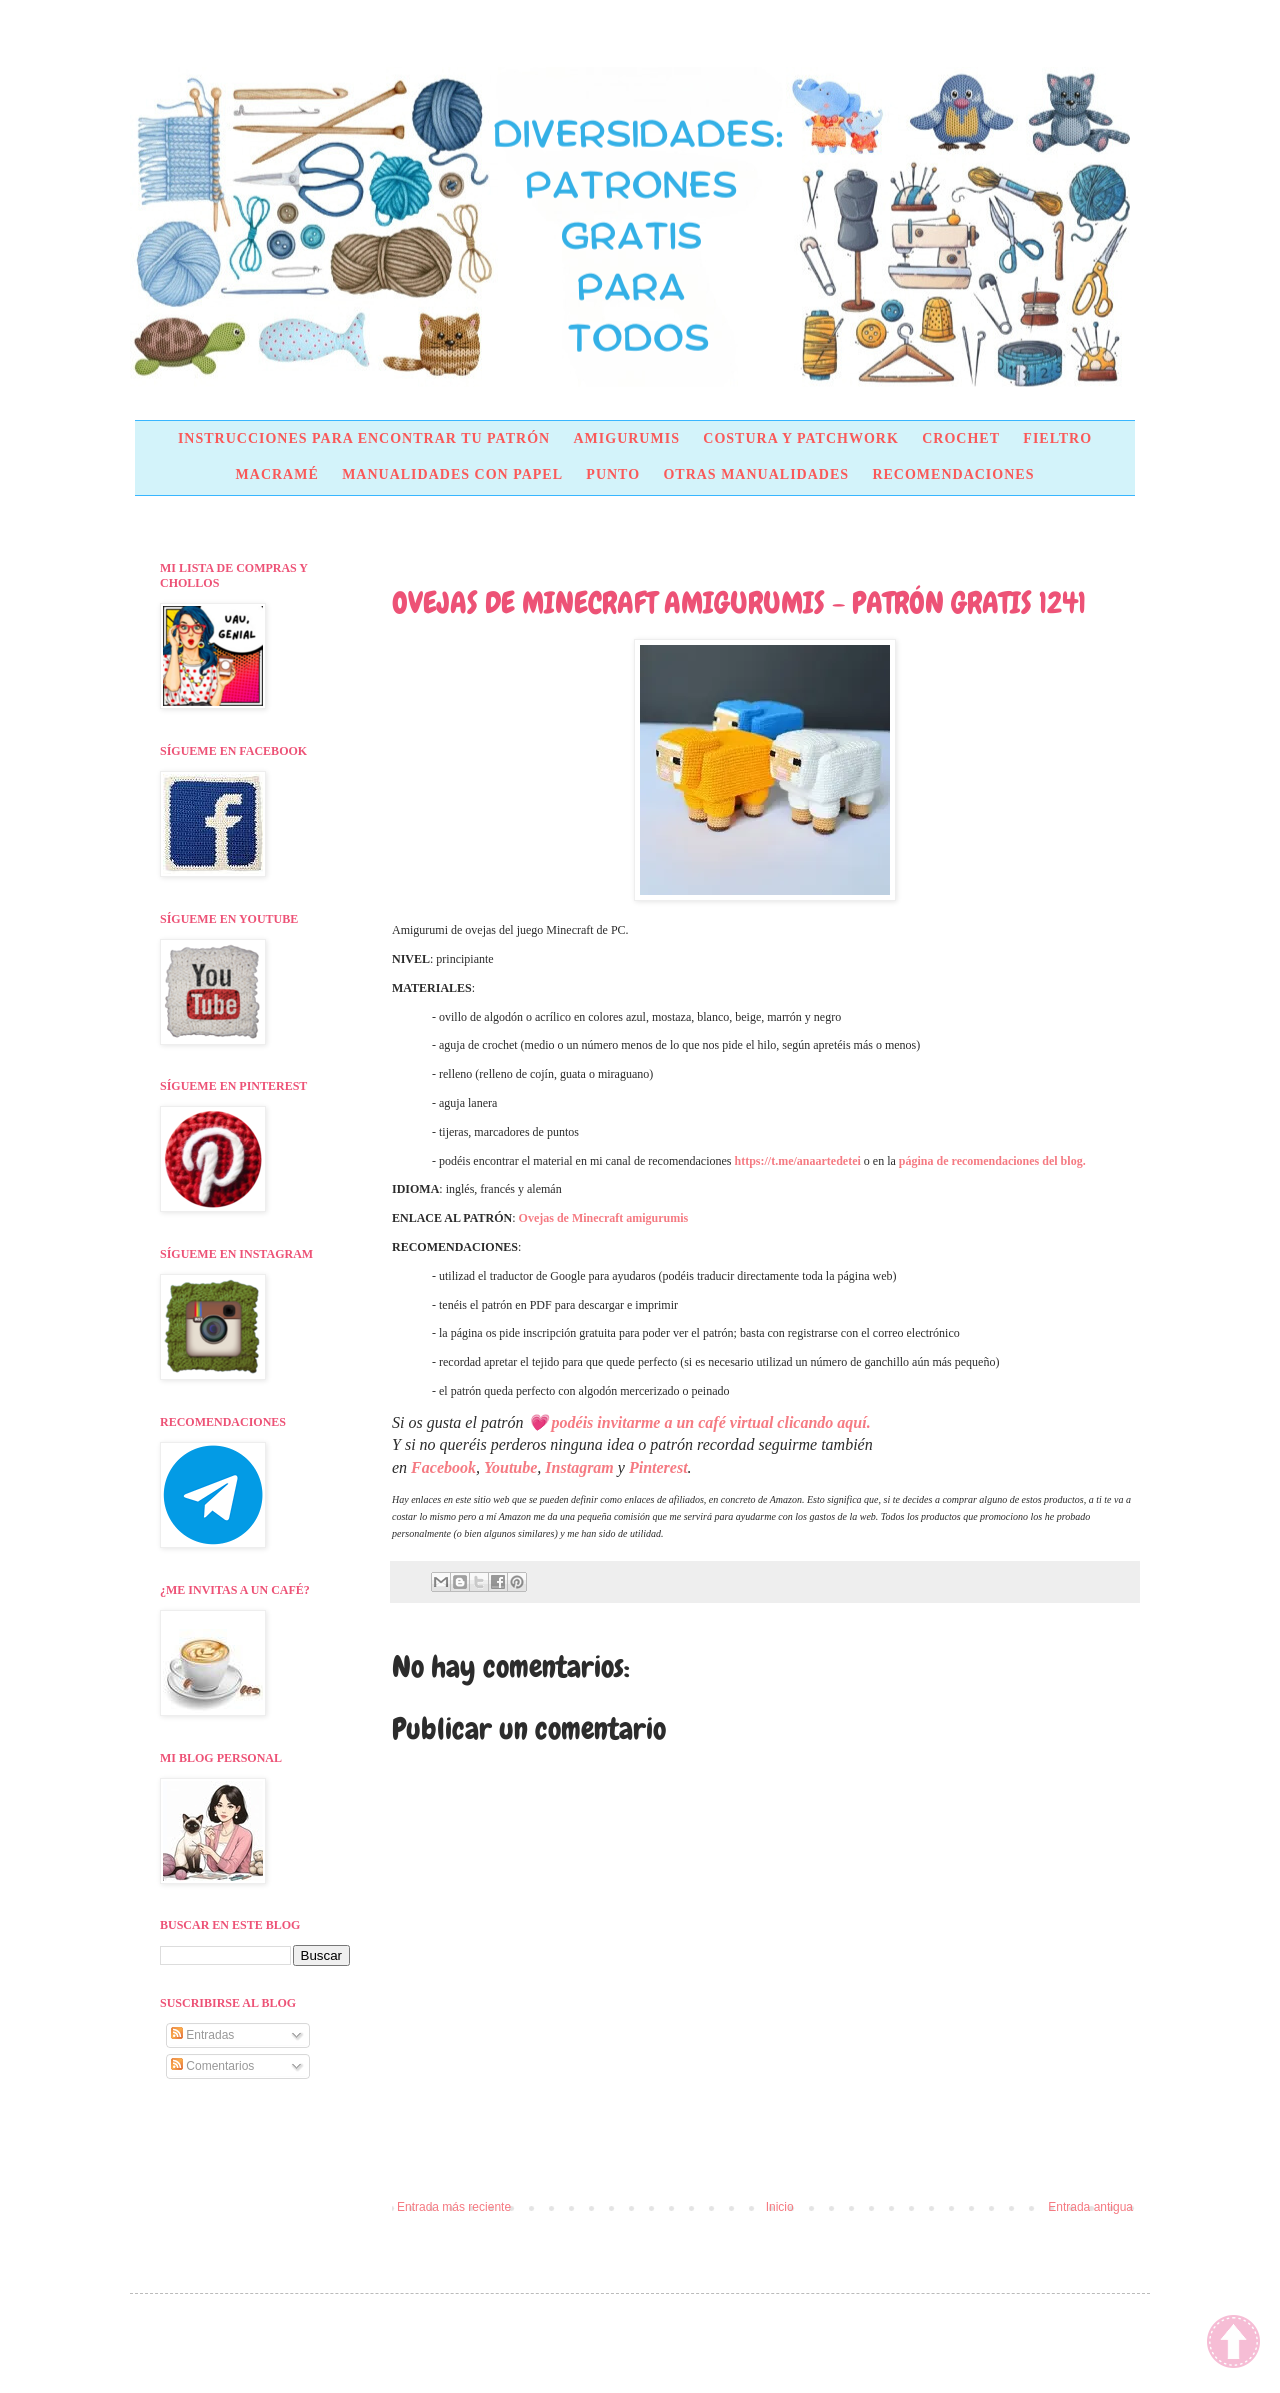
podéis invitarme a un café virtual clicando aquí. (711, 1422)
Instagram (579, 1467)
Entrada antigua (1090, 2207)
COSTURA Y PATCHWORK (801, 438)
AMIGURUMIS (626, 438)
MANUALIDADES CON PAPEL (452, 474)
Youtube (510, 1467)
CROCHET (961, 438)
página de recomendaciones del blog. (992, 1161)
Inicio (780, 2207)
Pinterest (658, 1467)
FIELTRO (1057, 438)
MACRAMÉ (277, 474)
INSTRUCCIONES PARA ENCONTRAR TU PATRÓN (364, 438)
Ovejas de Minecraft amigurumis (604, 1218)
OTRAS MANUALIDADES (756, 474)
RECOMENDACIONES (953, 474)
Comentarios (212, 2066)
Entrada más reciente (454, 2207)
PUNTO (613, 474)
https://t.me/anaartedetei (798, 1161)
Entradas (202, 2035)
